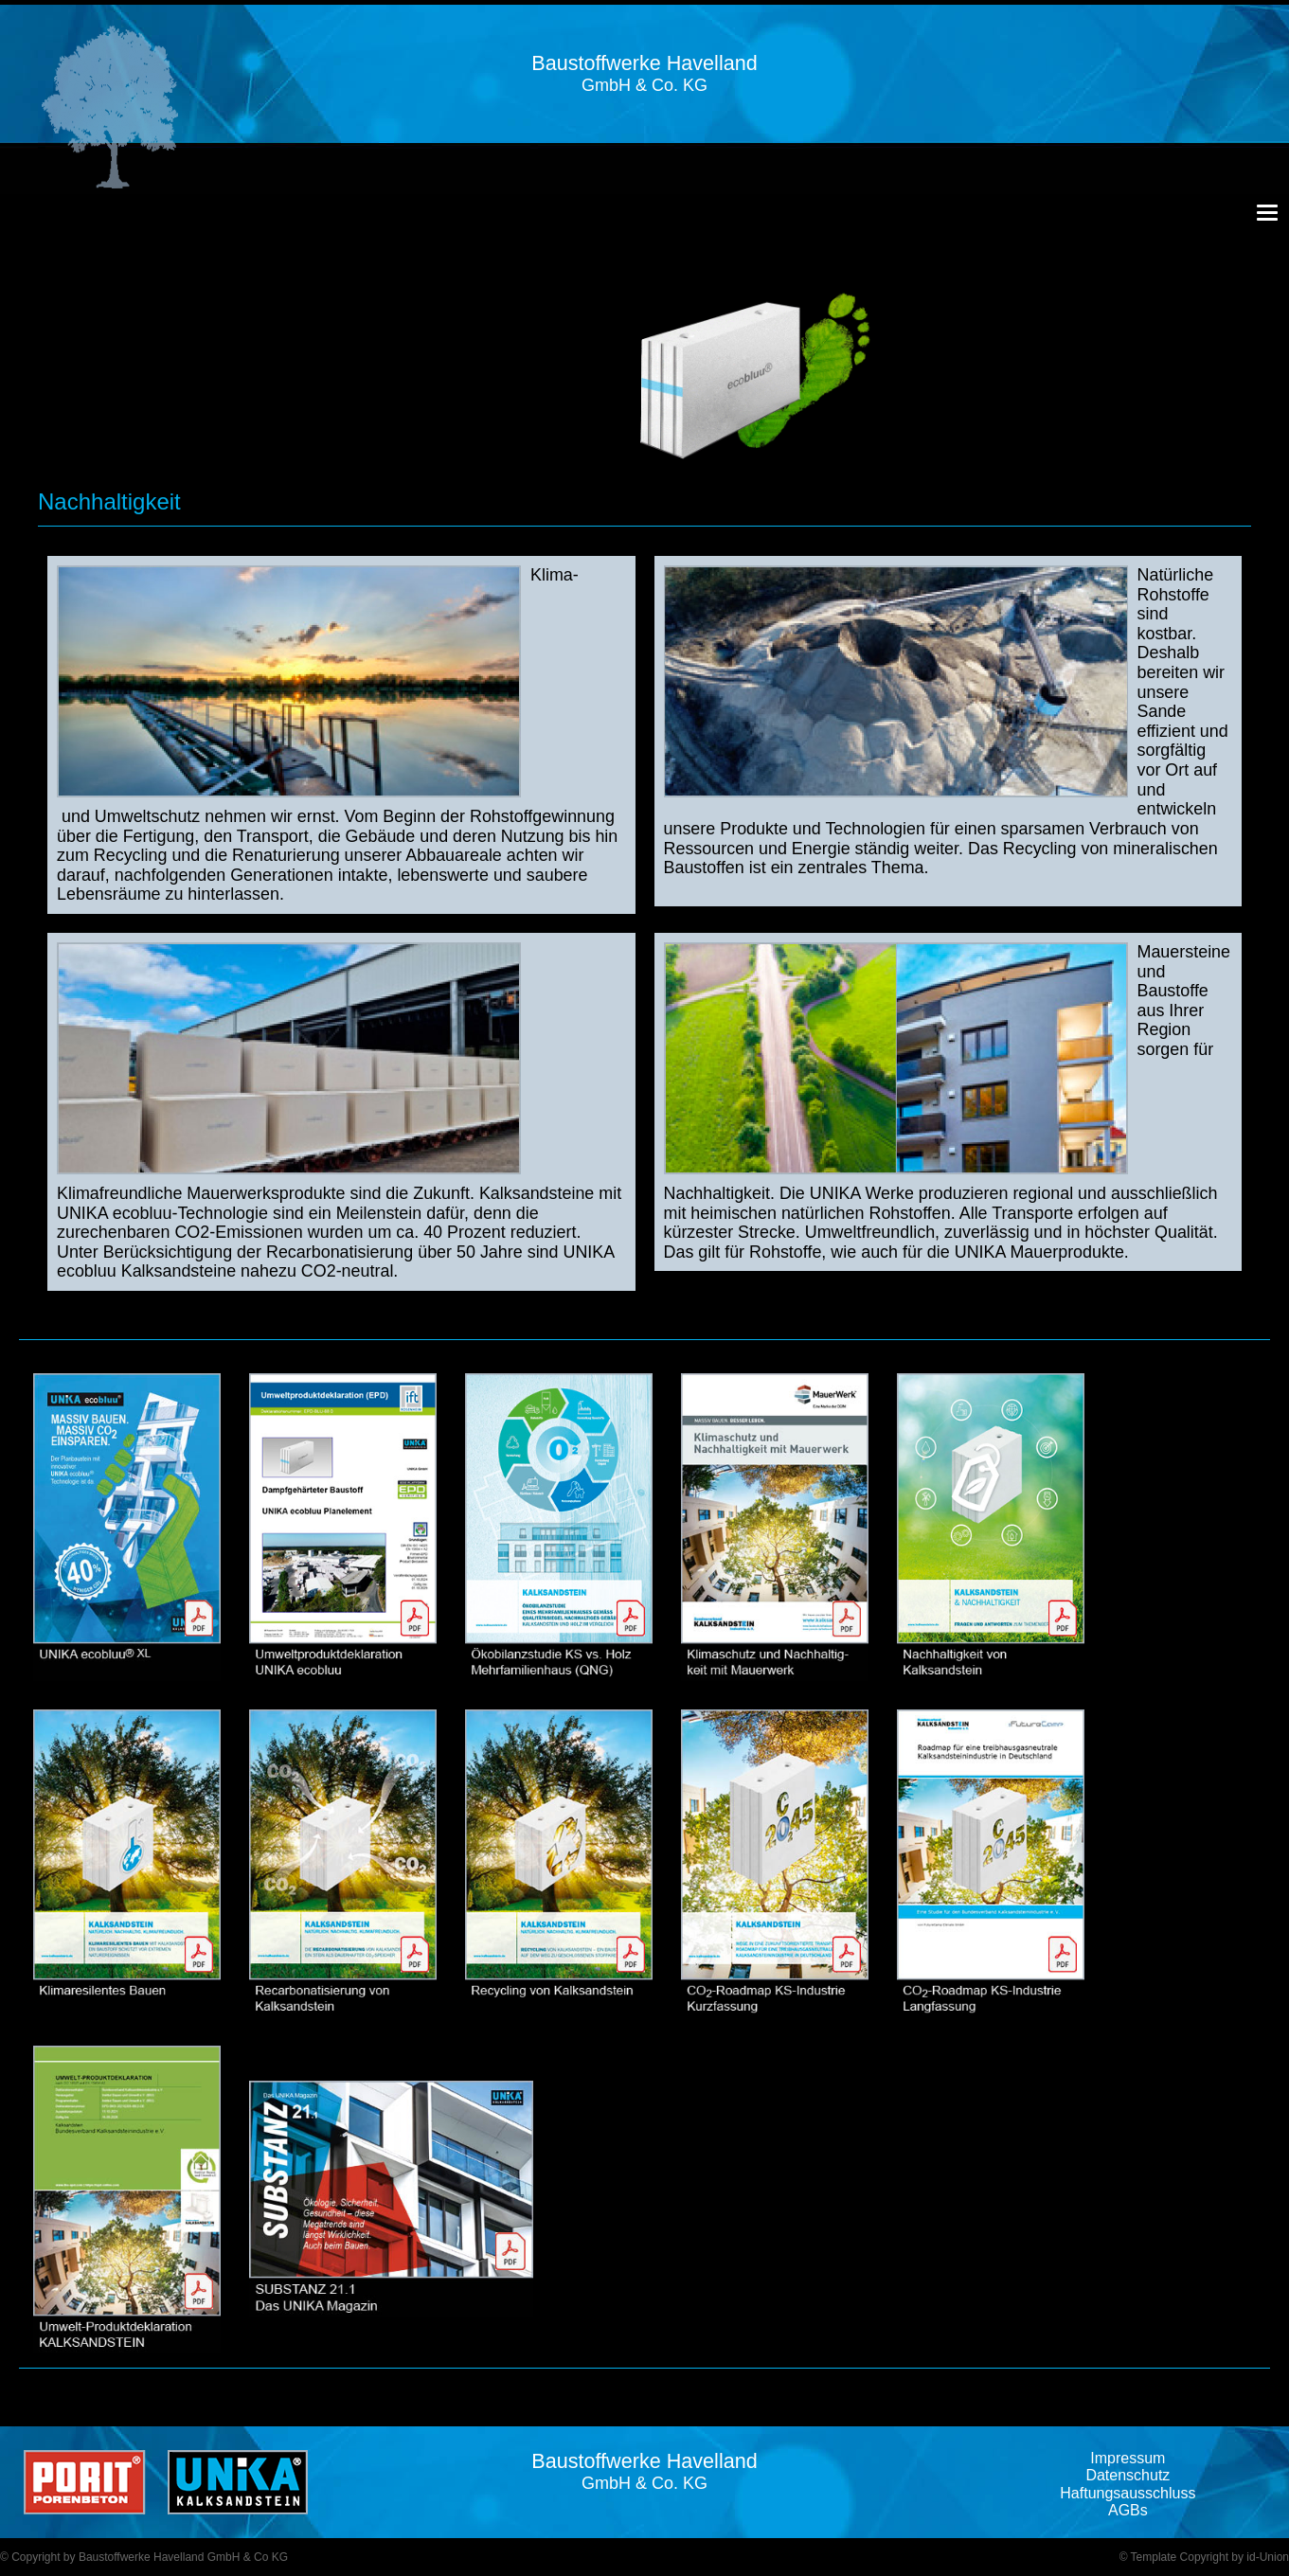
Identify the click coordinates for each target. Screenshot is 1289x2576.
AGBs (1128, 2510)
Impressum (1127, 2458)
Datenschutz (1127, 2475)
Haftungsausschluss (1127, 2493)
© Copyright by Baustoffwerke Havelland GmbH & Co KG (144, 2557)
